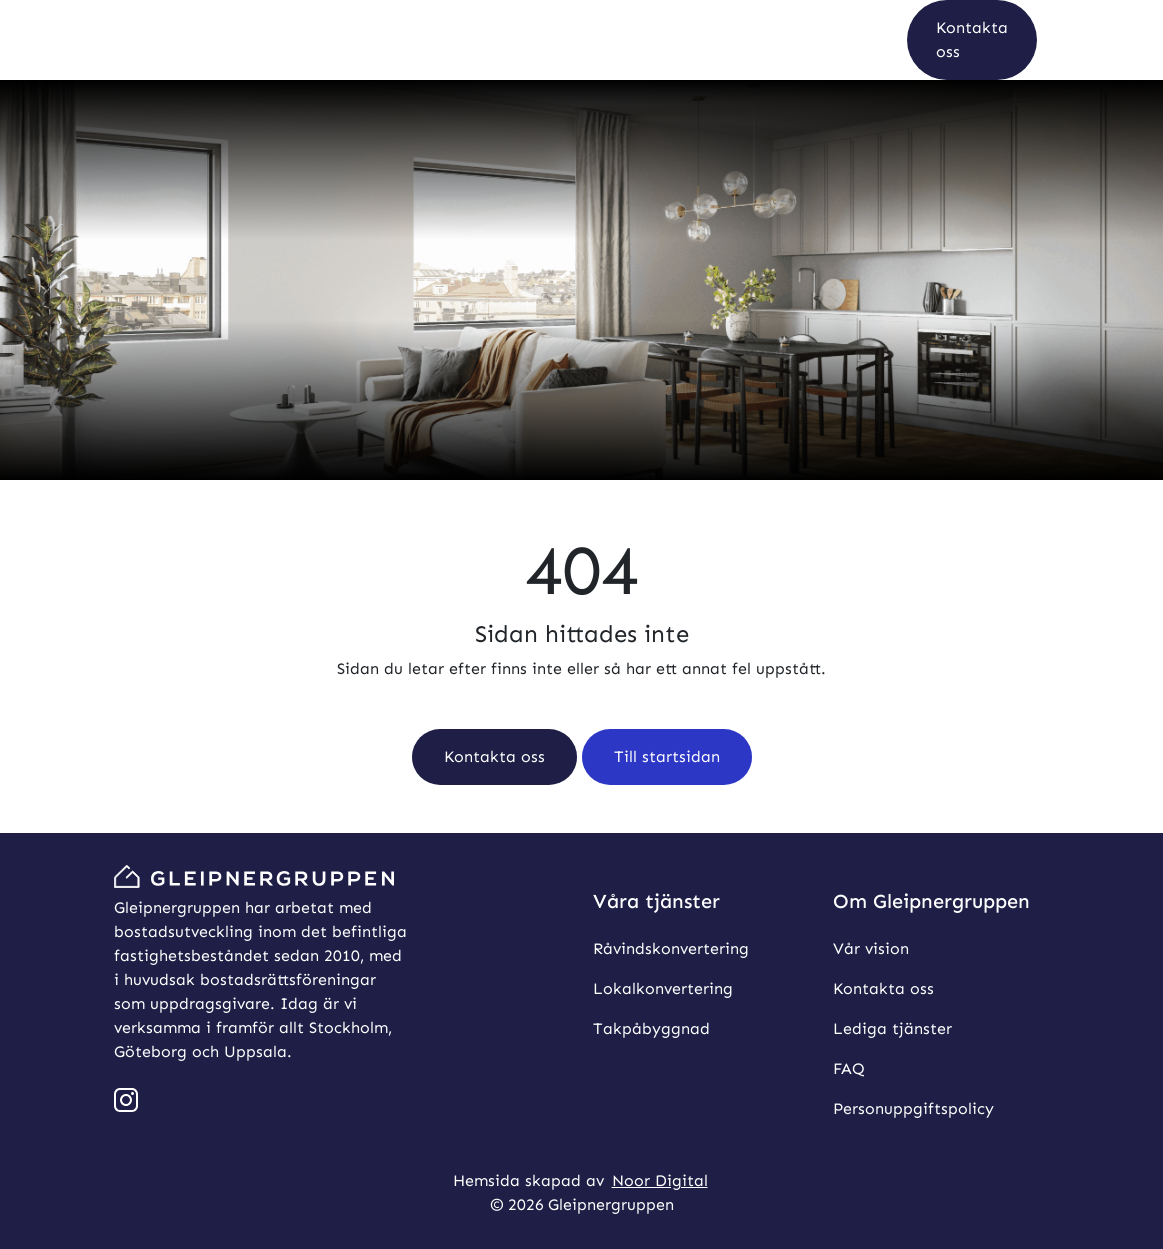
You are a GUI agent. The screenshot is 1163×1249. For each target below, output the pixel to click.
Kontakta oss (883, 988)
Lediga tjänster (892, 1028)
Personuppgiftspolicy (913, 1108)
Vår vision (871, 948)
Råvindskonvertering (671, 948)
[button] (972, 40)
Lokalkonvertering (663, 988)
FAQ (849, 1068)
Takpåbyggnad (651, 1028)
